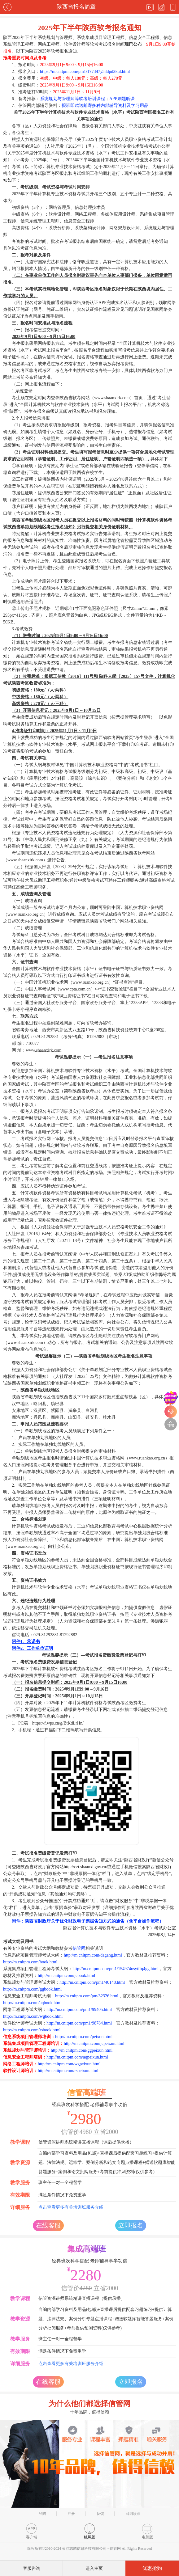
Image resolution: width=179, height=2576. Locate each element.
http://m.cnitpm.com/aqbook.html (32, 2002)
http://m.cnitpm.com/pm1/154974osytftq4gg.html (115, 1968)
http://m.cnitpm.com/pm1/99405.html (79, 2009)
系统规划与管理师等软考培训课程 (72, 98)
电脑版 (147, 2531)
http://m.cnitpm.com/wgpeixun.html (69, 2064)
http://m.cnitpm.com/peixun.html (84, 2036)
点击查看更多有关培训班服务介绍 (70, 2207)
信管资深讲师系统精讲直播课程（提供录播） (81, 2298)
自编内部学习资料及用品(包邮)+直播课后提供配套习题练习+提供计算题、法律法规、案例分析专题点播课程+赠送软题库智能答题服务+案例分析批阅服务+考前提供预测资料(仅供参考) (105, 2318)
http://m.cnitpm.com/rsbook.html (32, 2030)
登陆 (42, 2513)
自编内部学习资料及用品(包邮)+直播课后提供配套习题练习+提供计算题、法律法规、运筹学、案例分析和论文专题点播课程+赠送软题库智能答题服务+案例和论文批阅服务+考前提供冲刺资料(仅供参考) (106, 2162)
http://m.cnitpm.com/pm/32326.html (86, 1996)
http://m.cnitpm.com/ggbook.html (32, 1989)
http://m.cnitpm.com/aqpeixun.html (77, 2057)
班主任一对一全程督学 (60, 2182)
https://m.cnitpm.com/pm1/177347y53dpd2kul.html (85, 71)
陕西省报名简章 (76, 7)
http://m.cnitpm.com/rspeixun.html (68, 2070)
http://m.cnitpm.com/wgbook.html (33, 2016)
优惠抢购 (152, 2568)
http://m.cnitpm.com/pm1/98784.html (79, 2023)
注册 (71, 2513)
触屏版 (89, 2531)
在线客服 (48, 2225)
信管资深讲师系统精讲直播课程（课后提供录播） (86, 2142)
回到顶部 (132, 2513)
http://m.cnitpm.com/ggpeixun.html (82, 2050)
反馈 (100, 2513)
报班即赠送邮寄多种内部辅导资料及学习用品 (105, 105)
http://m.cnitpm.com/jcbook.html (66, 1975)
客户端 (31, 2531)
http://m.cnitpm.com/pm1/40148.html (92, 1982)
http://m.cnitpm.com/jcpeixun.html (94, 2043)
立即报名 (130, 2225)
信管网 (78, 1948)
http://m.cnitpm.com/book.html (30, 1962)
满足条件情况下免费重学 (62, 2195)
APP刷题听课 (122, 98)
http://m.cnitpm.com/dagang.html (93, 1955)
